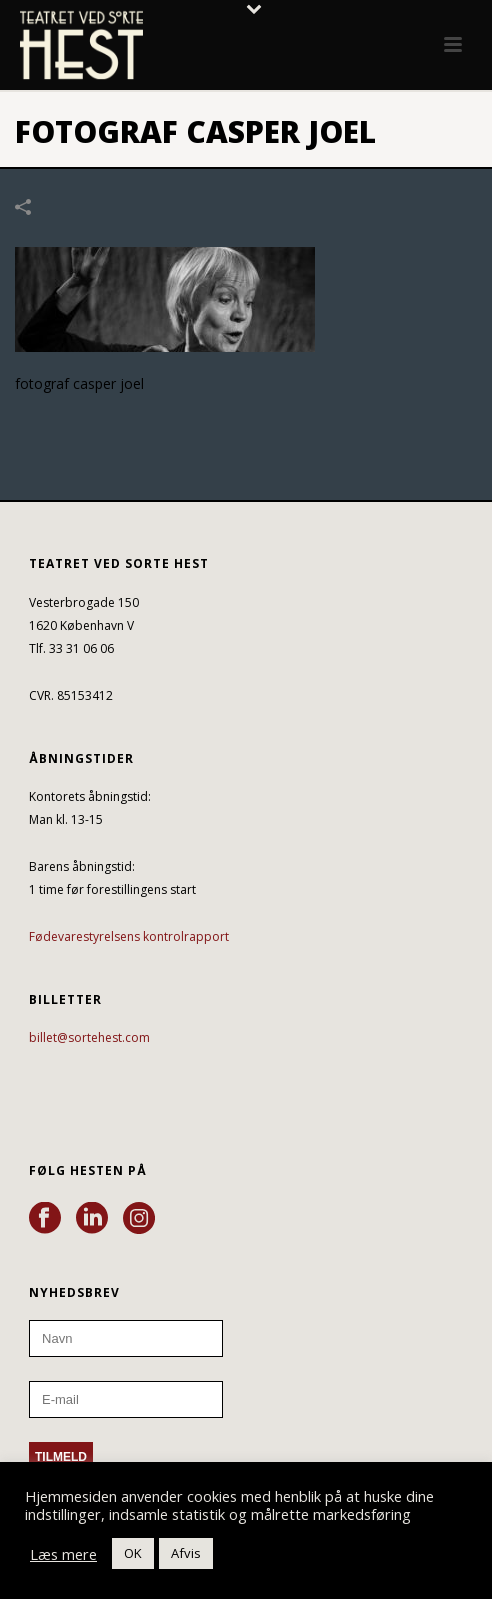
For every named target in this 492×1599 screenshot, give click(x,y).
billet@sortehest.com (89, 1037)
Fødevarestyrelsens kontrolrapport (129, 936)
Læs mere (63, 1554)
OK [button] (133, 1553)
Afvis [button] (186, 1553)
